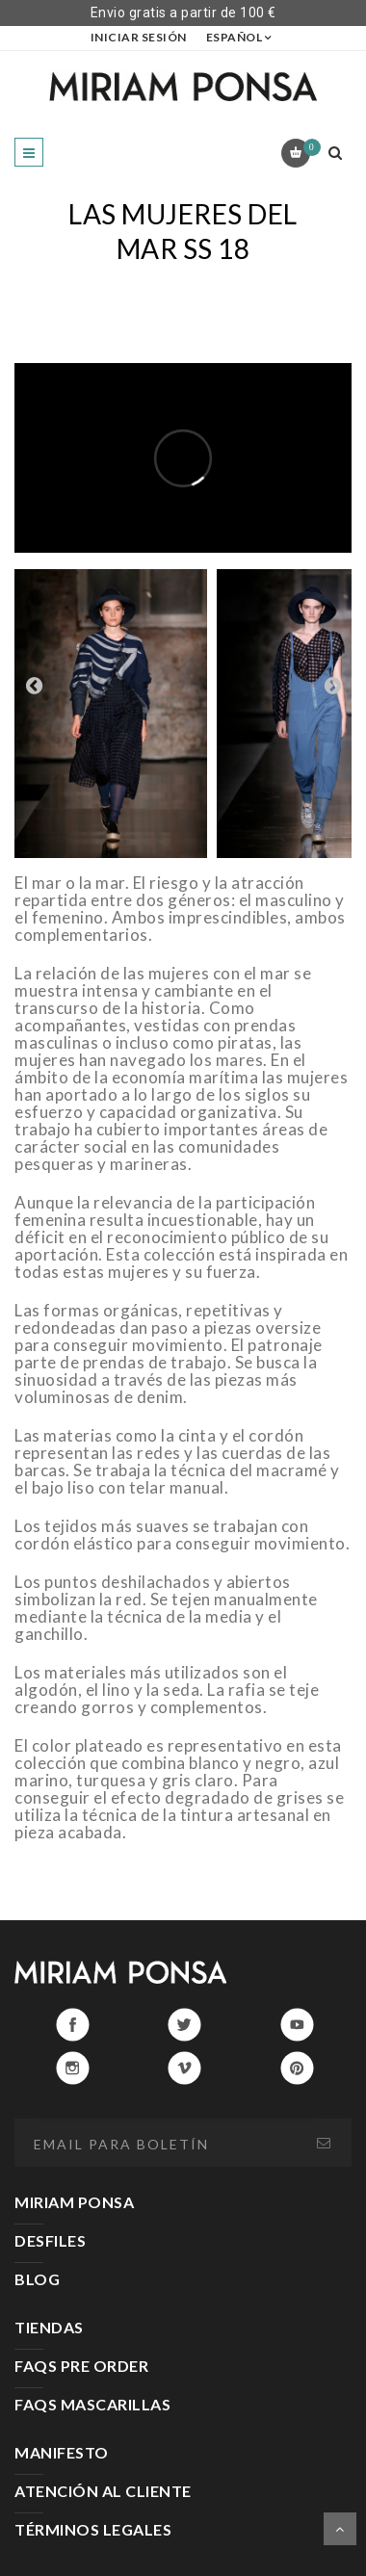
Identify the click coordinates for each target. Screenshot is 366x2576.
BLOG (37, 2279)
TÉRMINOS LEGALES (92, 2529)
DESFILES (50, 2240)
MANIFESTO (61, 2452)
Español (234, 37)
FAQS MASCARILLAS (92, 2404)
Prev (33, 684)
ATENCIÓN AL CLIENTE (103, 2491)
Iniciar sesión (139, 37)
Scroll (340, 2528)
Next (332, 684)
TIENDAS (49, 2327)
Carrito (308, 147)
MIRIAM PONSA (74, 2202)
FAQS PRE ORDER (81, 2365)
